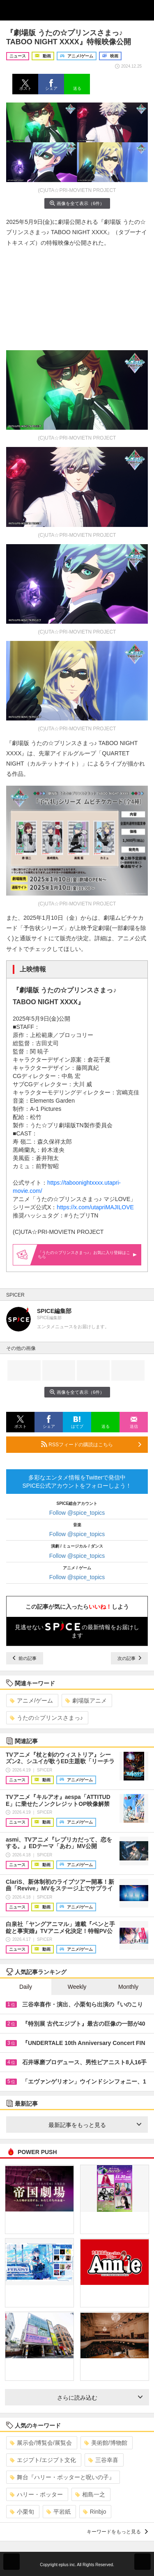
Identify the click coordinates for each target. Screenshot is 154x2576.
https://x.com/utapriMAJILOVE (95, 1207)
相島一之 (90, 2494)
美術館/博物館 (105, 2442)
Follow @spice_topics (77, 1512)
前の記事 (25, 1658)
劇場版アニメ (86, 1700)
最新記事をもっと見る (95, 2125)
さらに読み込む (100, 2397)
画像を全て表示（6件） (77, 203)
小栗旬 (22, 2511)
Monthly (128, 1986)
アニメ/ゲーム (31, 1700)
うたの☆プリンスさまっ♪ (46, 1717)
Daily (25, 1986)
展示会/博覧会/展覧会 (41, 2442)
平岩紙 (58, 2511)
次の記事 (129, 1658)
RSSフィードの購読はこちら (91, 1444)
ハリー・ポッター (36, 2494)
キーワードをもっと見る (117, 2532)
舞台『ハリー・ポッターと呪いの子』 (62, 2477)
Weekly (77, 1986)
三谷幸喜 (103, 2460)
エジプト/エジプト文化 (43, 2460)
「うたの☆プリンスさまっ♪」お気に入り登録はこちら (87, 1254)
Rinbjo (94, 2511)
